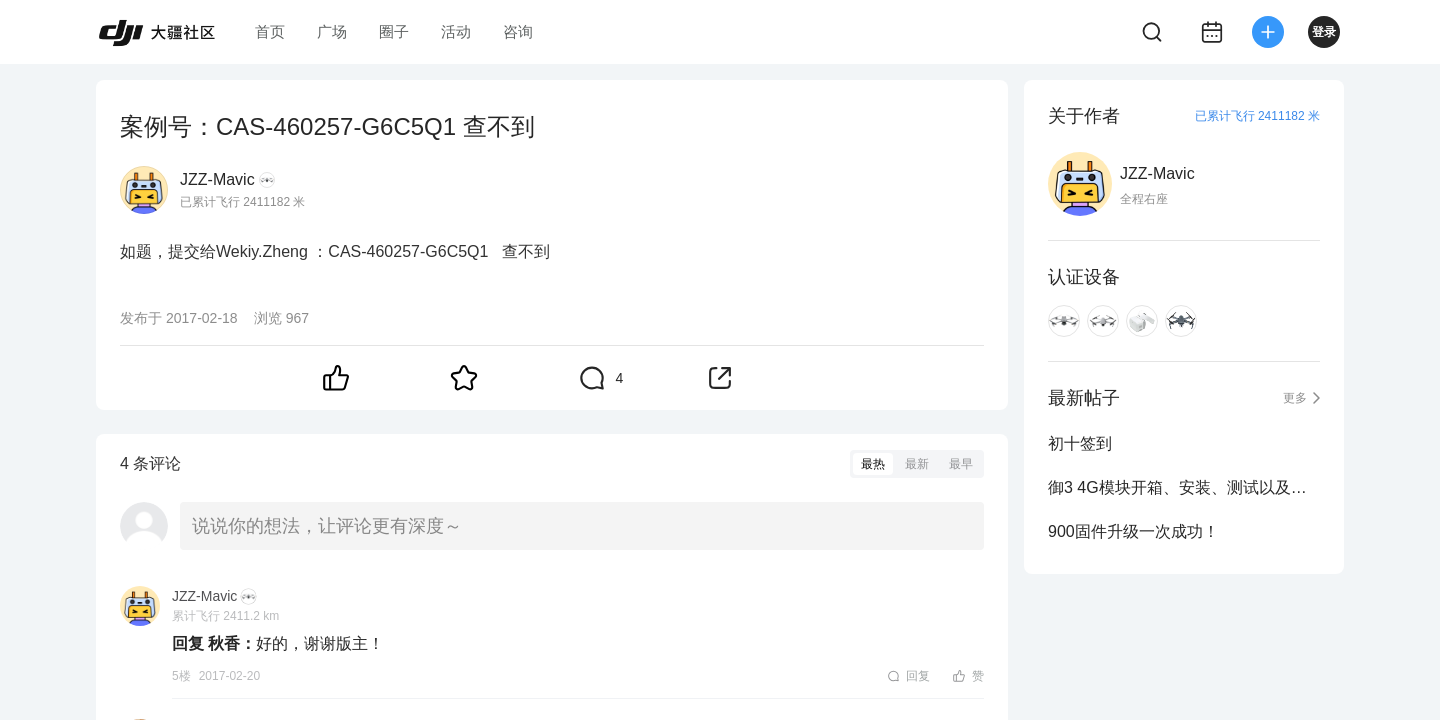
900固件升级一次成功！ (1133, 531)
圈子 (394, 31)
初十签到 (1080, 443)
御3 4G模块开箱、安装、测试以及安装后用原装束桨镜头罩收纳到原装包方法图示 (1184, 487)
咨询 (518, 31)
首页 (270, 31)
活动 (456, 31)
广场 (332, 31)
